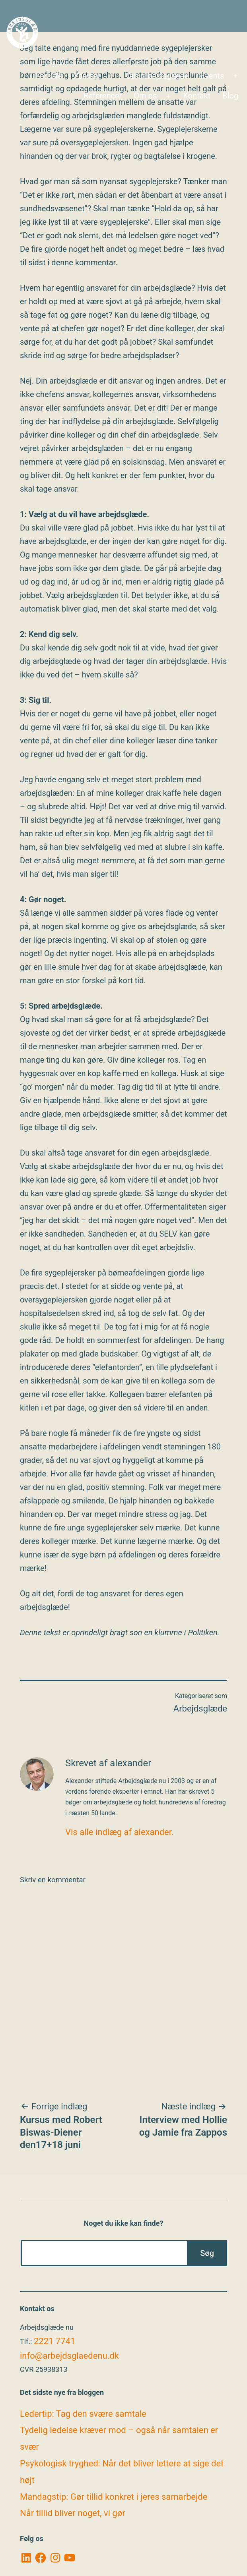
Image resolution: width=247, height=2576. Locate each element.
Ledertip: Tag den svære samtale (83, 2414)
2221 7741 (54, 2341)
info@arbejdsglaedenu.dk (69, 2356)
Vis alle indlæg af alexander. (119, 1832)
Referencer (103, 95)
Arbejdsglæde (200, 1708)
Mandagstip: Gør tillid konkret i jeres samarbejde (113, 2497)
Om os (145, 95)
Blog (230, 95)
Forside (48, 76)
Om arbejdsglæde (157, 76)
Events (212, 76)
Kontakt (196, 95)
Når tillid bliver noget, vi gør (72, 2513)
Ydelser (87, 76)
